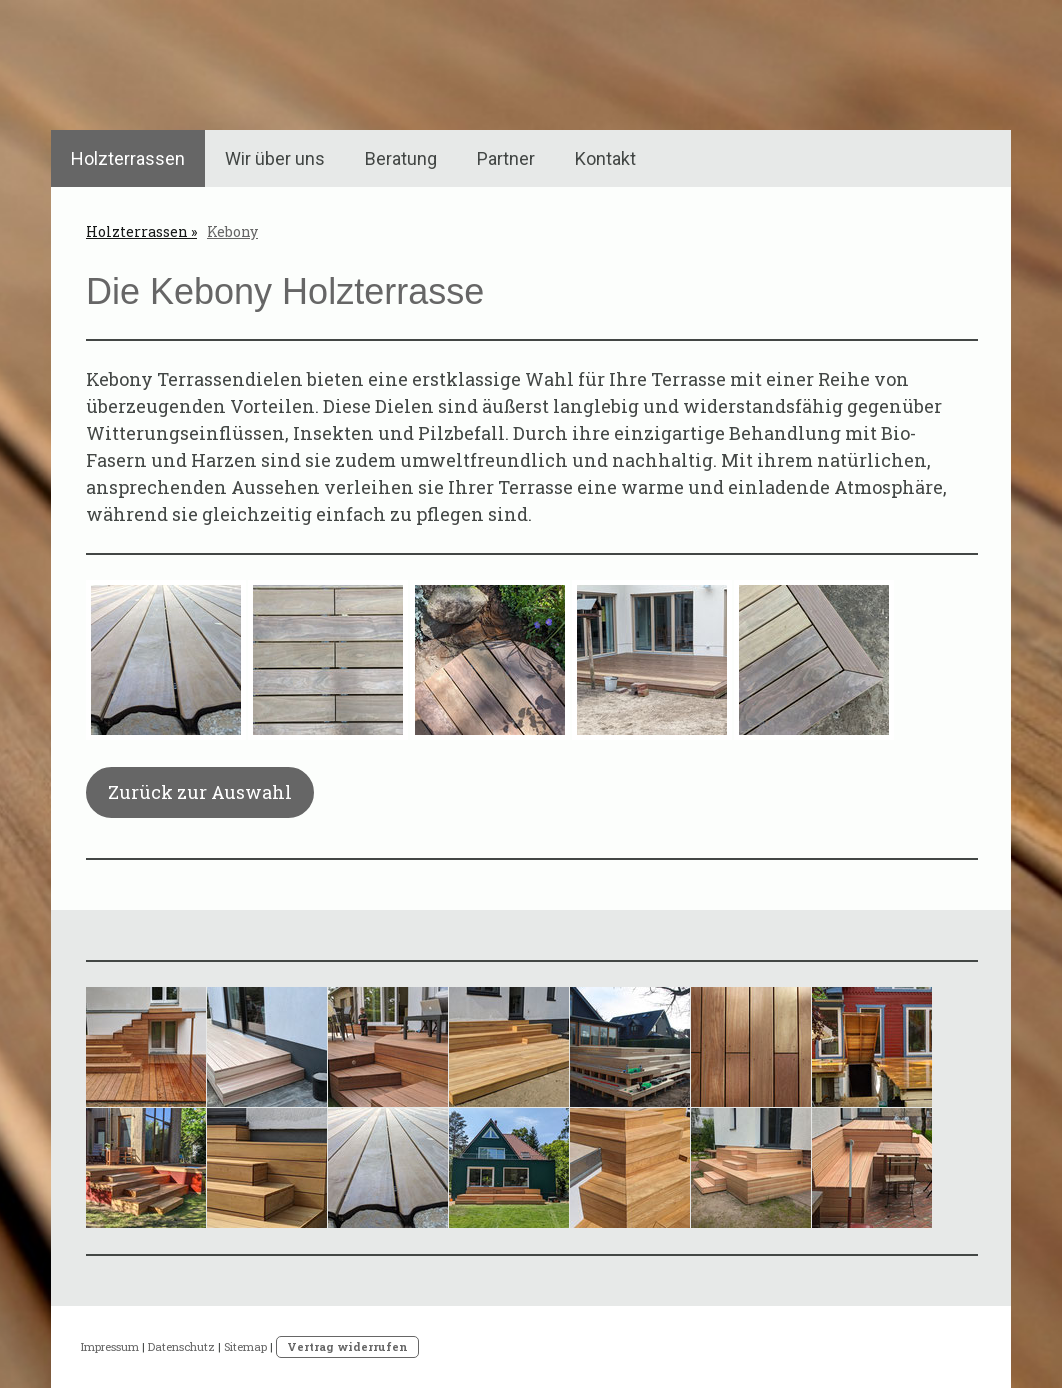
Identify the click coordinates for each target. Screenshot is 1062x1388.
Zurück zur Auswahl (200, 792)
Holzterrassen (128, 158)
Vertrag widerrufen (347, 1346)
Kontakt (605, 158)
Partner (506, 158)
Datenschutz (181, 1346)
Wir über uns (275, 158)
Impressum (110, 1346)
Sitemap (245, 1346)
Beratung (401, 158)
